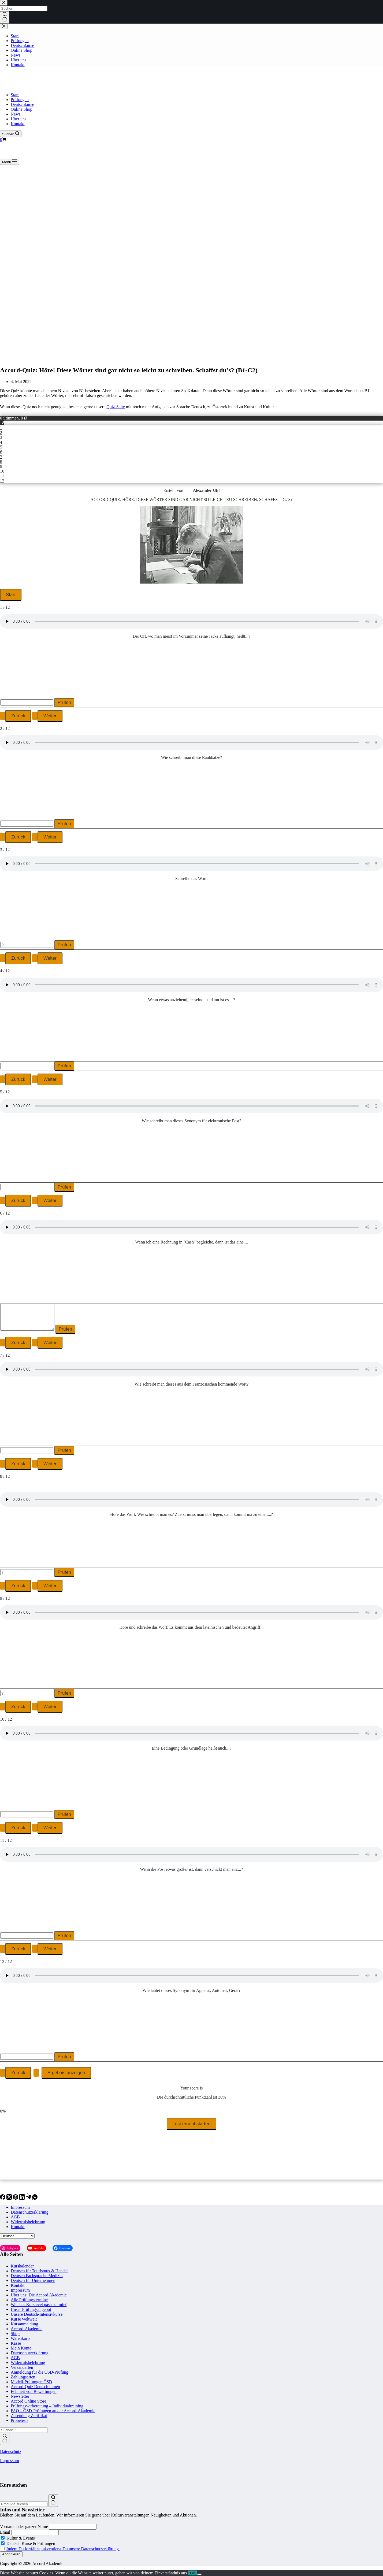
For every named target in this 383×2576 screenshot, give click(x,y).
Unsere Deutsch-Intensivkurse (36, 2314)
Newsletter (20, 2396)
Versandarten (22, 2367)
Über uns (18, 119)
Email (5, 2532)
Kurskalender (22, 2266)
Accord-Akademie (26, 2328)
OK (192, 2573)
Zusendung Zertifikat (29, 2415)
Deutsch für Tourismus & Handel (39, 2271)
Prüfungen (20, 99)
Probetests (19, 2420)
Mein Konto (21, 2348)
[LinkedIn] (22, 2198)
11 (2, 476)
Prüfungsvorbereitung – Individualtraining (47, 2406)
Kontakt (18, 123)
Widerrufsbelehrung (28, 2221)
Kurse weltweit (24, 2319)
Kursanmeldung (24, 2324)
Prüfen (64, 702)
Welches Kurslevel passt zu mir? (38, 2304)
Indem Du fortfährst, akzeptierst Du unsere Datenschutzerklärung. (63, 2549)
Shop (15, 2333)
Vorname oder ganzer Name (24, 2526)
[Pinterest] (16, 2198)
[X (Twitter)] (9, 2198)
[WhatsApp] (35, 2198)
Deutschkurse (22, 104)
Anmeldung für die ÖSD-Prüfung (39, 2372)
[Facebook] (3, 2198)
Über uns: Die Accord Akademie (39, 2295)
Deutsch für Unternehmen (33, 2280)
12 (2, 480)
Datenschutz (10, 2451)
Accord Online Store (28, 2401)
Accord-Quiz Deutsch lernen (35, 2386)
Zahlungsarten (23, 2377)
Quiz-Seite (115, 406)
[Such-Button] (4, 2439)
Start (15, 94)
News (15, 114)
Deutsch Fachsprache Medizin (37, 2275)
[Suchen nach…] (23, 2430)
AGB (15, 2217)
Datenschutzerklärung (29, 2212)
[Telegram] (29, 2198)
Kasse (16, 2343)
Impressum (20, 2207)
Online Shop (21, 109)
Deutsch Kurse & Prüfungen (28, 2543)
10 (2, 471)
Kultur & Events (18, 2538)
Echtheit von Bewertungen (34, 2391)
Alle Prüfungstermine (29, 2299)
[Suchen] (10, 134)
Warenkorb (20, 2338)
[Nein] (199, 2574)
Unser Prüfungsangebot (31, 2309)
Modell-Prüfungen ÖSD (31, 2382)
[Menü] (9, 162)
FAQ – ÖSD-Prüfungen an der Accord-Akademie (53, 2410)
